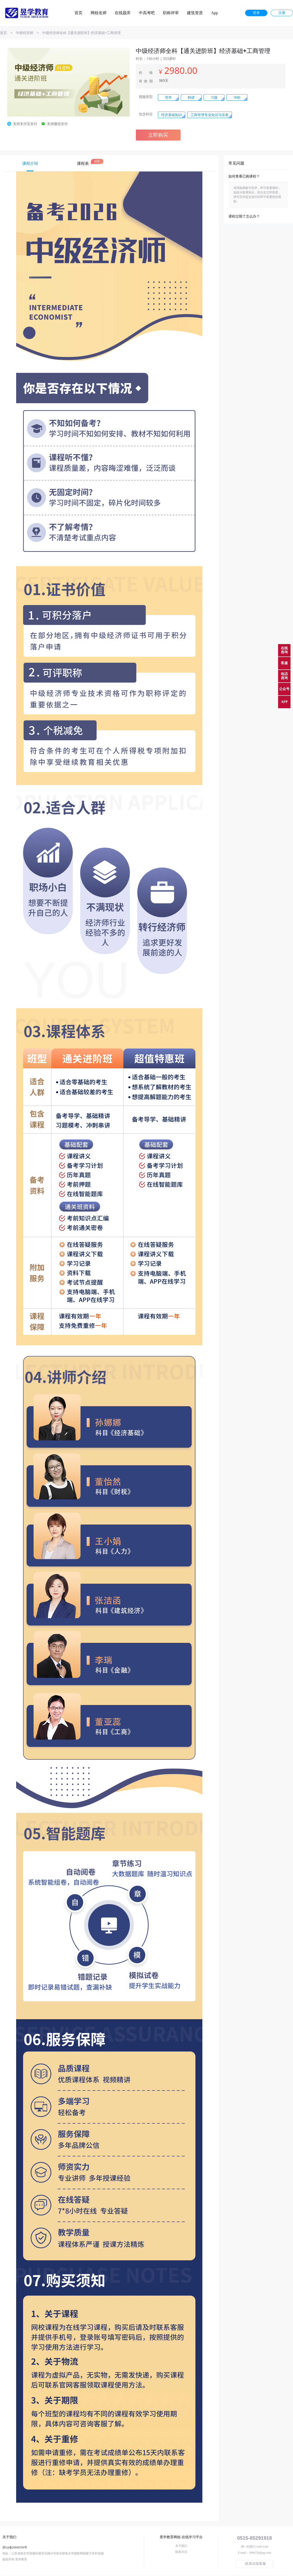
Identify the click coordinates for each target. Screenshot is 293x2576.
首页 (78, 13)
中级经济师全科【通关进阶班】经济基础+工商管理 (81, 33)
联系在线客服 (255, 2564)
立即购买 (158, 134)
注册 (281, 13)
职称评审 (171, 13)
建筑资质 (195, 13)
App (214, 13)
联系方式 (181, 2552)
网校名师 (99, 13)
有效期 (146, 81)
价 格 (146, 72)
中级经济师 (24, 33)
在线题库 (123, 13)
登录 (256, 13)
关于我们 (181, 2546)
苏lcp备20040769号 (14, 2547)
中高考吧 (147, 13)
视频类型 (146, 96)
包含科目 (146, 114)
